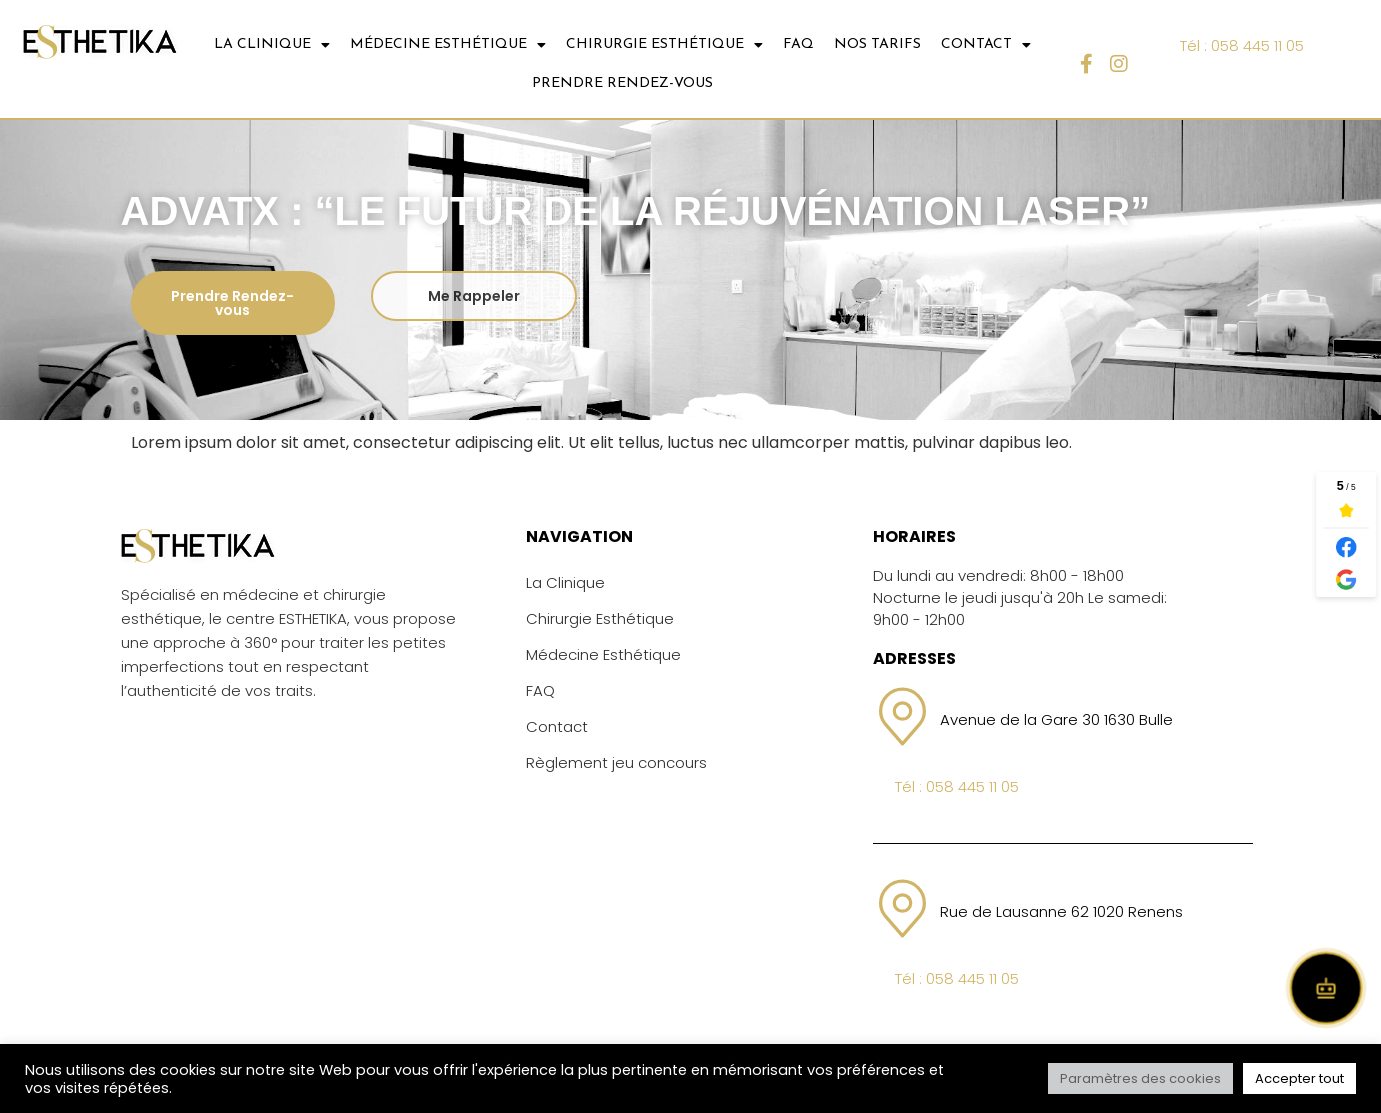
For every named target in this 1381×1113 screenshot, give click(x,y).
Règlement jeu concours (616, 762)
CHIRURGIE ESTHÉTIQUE (664, 45)
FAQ (798, 44)
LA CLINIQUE (272, 45)
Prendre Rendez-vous (622, 83)
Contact (557, 726)
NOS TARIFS (877, 44)
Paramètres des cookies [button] (1140, 1078)
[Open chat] (1326, 988)
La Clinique (565, 582)
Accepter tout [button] (1299, 1078)
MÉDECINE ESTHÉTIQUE (448, 45)
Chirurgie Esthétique (600, 618)
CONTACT (986, 45)
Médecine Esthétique (603, 654)
